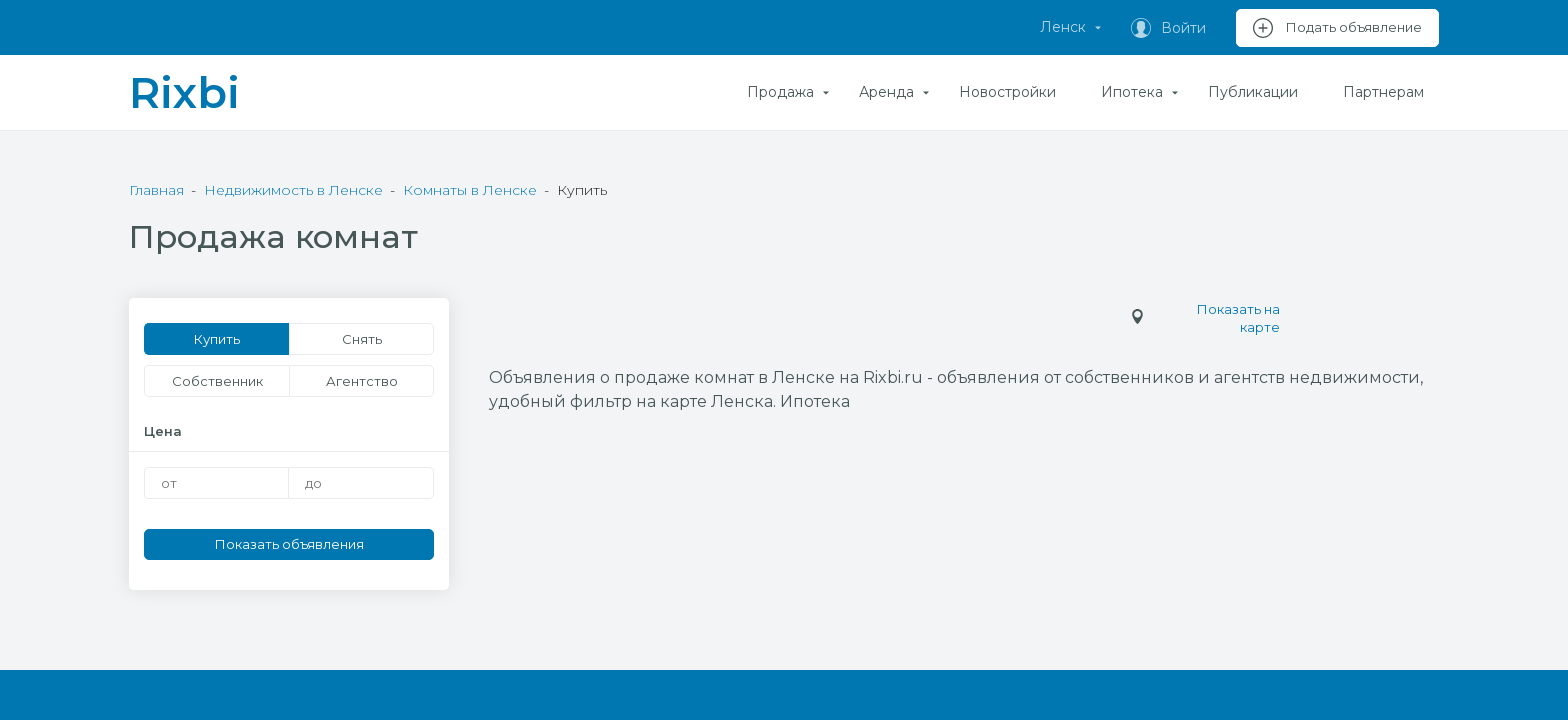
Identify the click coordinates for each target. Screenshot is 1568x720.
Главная (156, 190)
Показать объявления (289, 544)
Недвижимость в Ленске (293, 190)
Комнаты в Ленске (470, 190)
